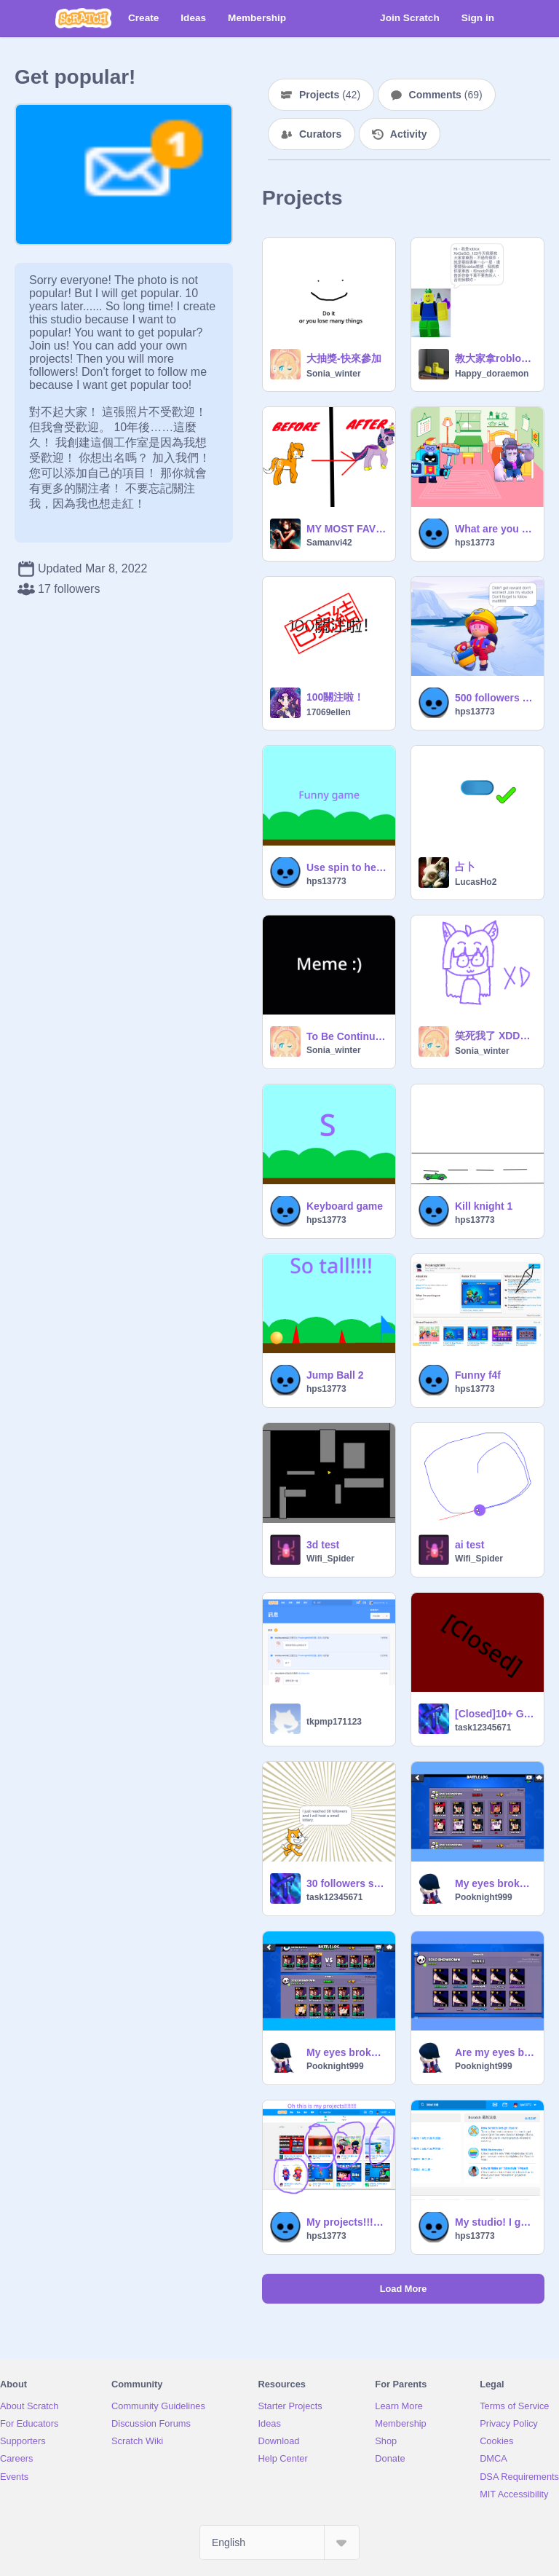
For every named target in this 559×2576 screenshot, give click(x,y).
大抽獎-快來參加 (343, 358)
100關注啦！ (335, 697)
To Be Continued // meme (346, 1036)
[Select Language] (279, 2542)
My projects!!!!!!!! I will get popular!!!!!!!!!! (346, 2222)
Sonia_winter (333, 374)
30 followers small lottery (346, 1883)
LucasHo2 (475, 882)
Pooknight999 (483, 1897)
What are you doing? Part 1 (495, 529)
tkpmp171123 (334, 1722)
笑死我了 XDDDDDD (495, 1035)
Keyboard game (344, 1206)
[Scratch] (83, 18)
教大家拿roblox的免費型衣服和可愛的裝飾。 (495, 358)
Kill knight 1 (483, 1206)
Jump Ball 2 (335, 1375)
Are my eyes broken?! (495, 2052)
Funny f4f (478, 1375)
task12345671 (483, 1727)
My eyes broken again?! (346, 2052)
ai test (469, 1545)
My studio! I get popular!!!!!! (495, 2222)
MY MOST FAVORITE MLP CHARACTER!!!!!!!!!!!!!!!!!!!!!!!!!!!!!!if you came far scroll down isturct (346, 529)
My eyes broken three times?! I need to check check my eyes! (495, 1883)
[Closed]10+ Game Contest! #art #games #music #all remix (495, 1714)
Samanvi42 (329, 542)
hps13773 (475, 542)
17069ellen (328, 712)
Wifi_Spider (330, 1558)
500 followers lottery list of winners (495, 698)
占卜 (465, 867)
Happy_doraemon (491, 374)
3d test (322, 1545)
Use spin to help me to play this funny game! (346, 867)
